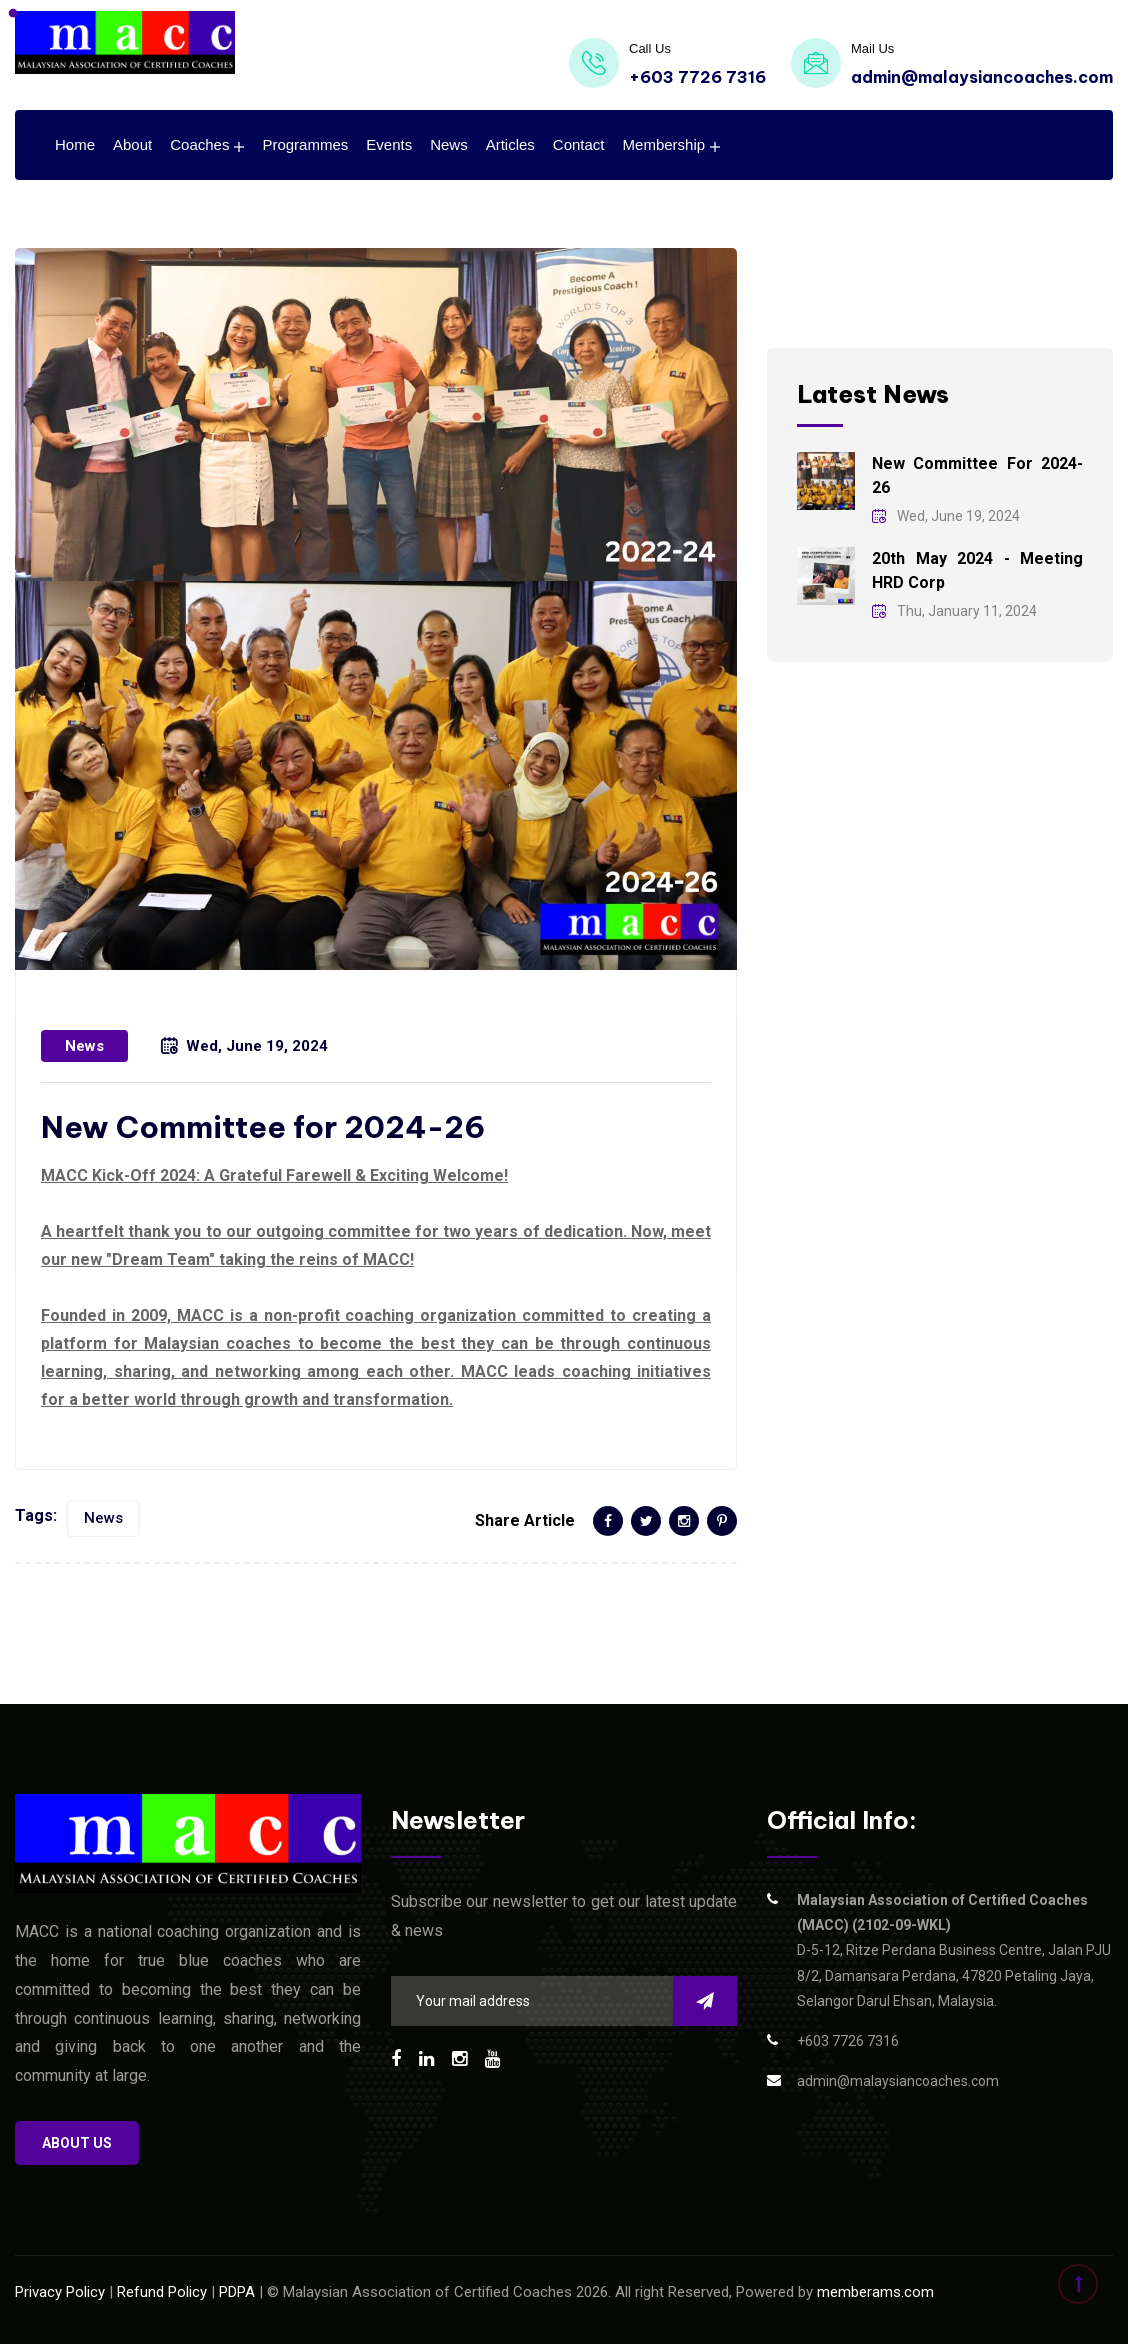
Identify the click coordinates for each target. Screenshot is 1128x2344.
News (449, 144)
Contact (579, 144)
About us (77, 2143)
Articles (510, 144)
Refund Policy (162, 2292)
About (132, 144)
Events (389, 144)
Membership (664, 144)
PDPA (237, 2292)
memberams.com (875, 2292)
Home (75, 144)
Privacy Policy (60, 2292)
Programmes (305, 144)
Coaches (199, 144)
